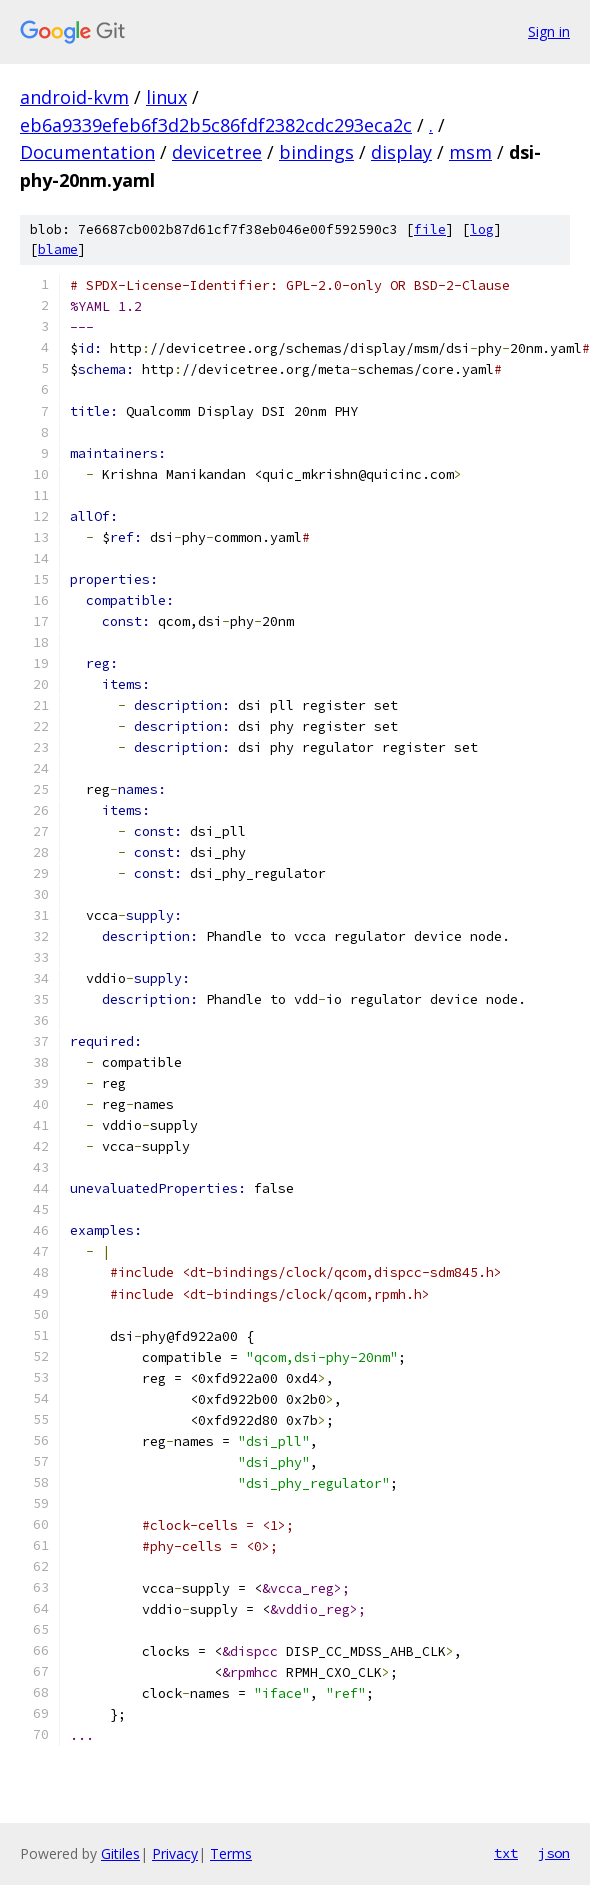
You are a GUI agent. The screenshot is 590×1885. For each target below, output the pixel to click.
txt (506, 1853)
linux (166, 97)
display (401, 152)
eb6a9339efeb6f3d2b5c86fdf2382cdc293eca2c (216, 125)
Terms (231, 1853)
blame (58, 249)
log (482, 229)
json (554, 1853)
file (430, 229)
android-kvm (74, 97)
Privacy (175, 1853)
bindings (316, 152)
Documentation (87, 152)
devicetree (217, 152)
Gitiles (120, 1853)
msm (470, 152)
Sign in (549, 31)
